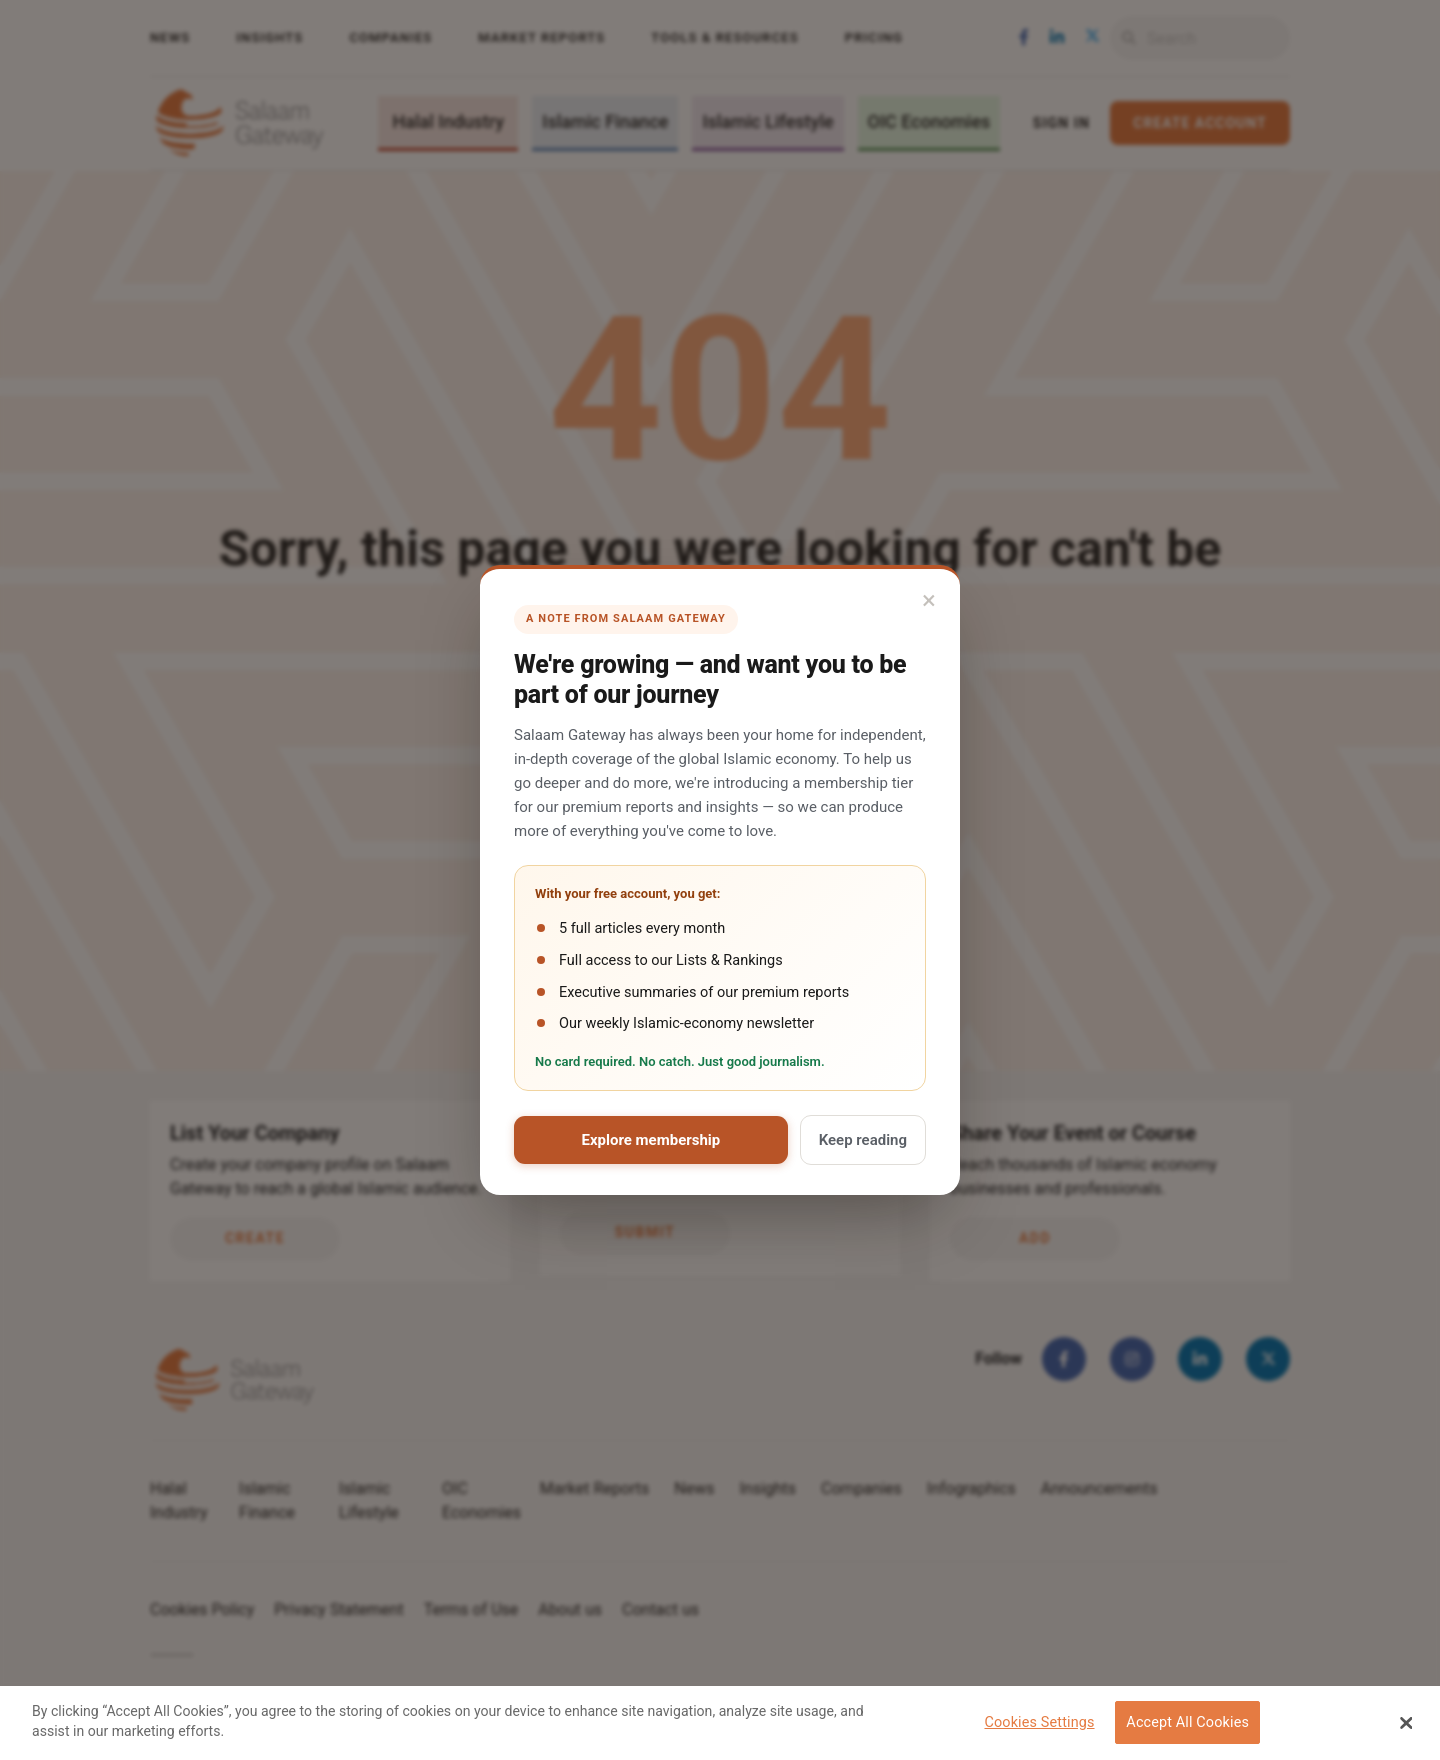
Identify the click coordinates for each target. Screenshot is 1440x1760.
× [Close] (929, 600)
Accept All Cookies (1187, 1722)
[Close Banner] (1407, 1723)
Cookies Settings (1039, 1722)
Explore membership (650, 1140)
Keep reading (863, 1140)
